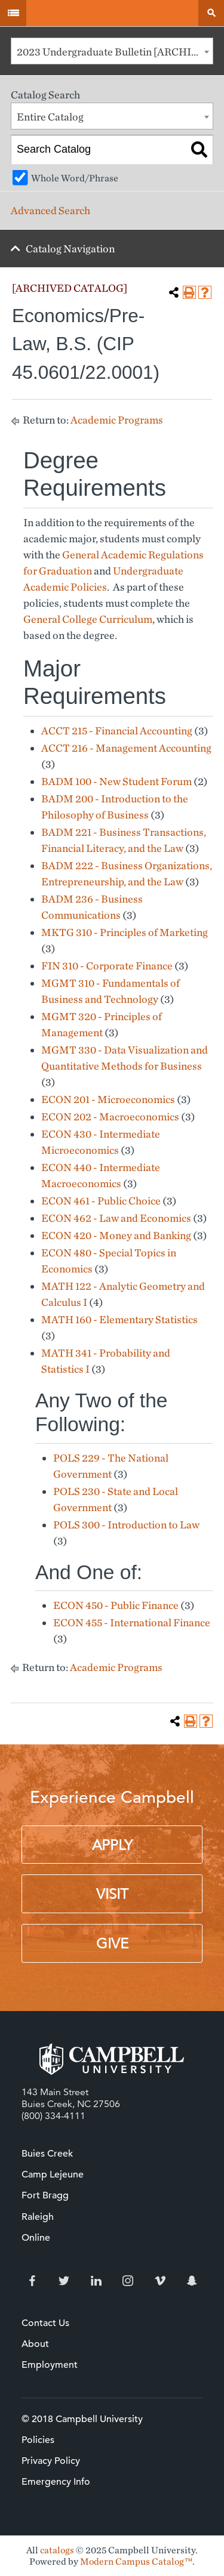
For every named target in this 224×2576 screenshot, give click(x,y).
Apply (112, 1845)
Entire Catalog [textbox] (50, 116)
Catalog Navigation (70, 248)
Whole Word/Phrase (74, 178)
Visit (112, 1894)
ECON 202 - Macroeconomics (110, 1116)
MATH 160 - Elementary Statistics (119, 1319)
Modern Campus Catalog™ (136, 2561)
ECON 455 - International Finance (131, 1622)
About (35, 2344)
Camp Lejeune (53, 2174)
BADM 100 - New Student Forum (116, 781)
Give (112, 1944)
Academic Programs (116, 419)
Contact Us (45, 2323)
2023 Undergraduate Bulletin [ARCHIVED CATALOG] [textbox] (115, 51)
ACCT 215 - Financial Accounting (116, 730)
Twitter (64, 2280)
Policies (38, 2440)
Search (211, 13)
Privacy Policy (51, 2461)
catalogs (57, 2550)
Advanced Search (50, 210)
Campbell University (112, 13)
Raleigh (38, 2217)
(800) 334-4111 (53, 2116)
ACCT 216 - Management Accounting (126, 748)
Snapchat (191, 2280)
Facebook (32, 2280)
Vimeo (160, 2280)
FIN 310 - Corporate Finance (107, 965)
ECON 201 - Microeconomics (108, 1099)
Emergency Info (56, 2482)
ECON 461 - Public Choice (101, 1200)
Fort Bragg (45, 2195)
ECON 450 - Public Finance (116, 1605)
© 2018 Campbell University (82, 2419)
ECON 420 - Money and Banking (116, 1235)
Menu (13, 13)
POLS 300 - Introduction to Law (126, 1524)
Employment (50, 2365)
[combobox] (112, 51)
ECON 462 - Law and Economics (116, 1218)
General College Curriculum (87, 619)
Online (36, 2238)
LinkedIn (96, 2280)
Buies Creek (47, 2154)
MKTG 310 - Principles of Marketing (124, 932)
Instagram (128, 2280)
